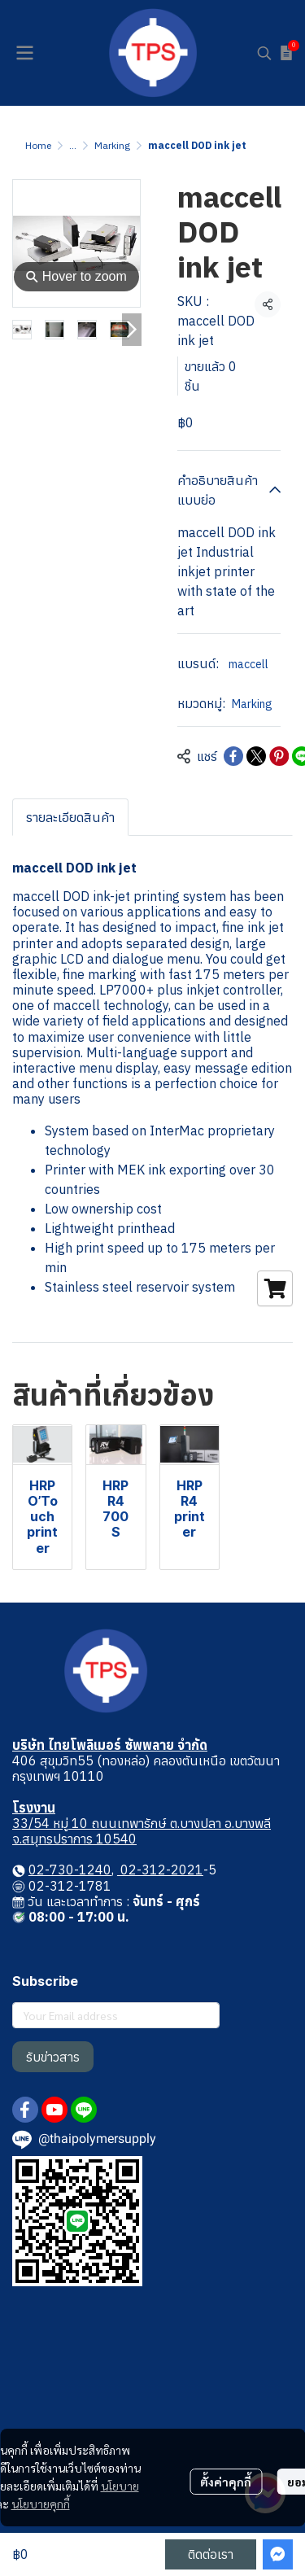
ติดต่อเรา (210, 2554)
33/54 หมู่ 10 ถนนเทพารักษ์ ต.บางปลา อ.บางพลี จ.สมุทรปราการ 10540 (141, 1831)
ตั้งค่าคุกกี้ (225, 2481)
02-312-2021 (160, 1869)
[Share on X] (256, 756)
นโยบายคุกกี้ (40, 2503)
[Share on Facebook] (233, 756)
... (72, 145)
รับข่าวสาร (53, 2057)
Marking (112, 145)
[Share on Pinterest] (279, 756)
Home (38, 145)
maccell (250, 664)
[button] (264, 53)
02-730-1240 (69, 1869)
